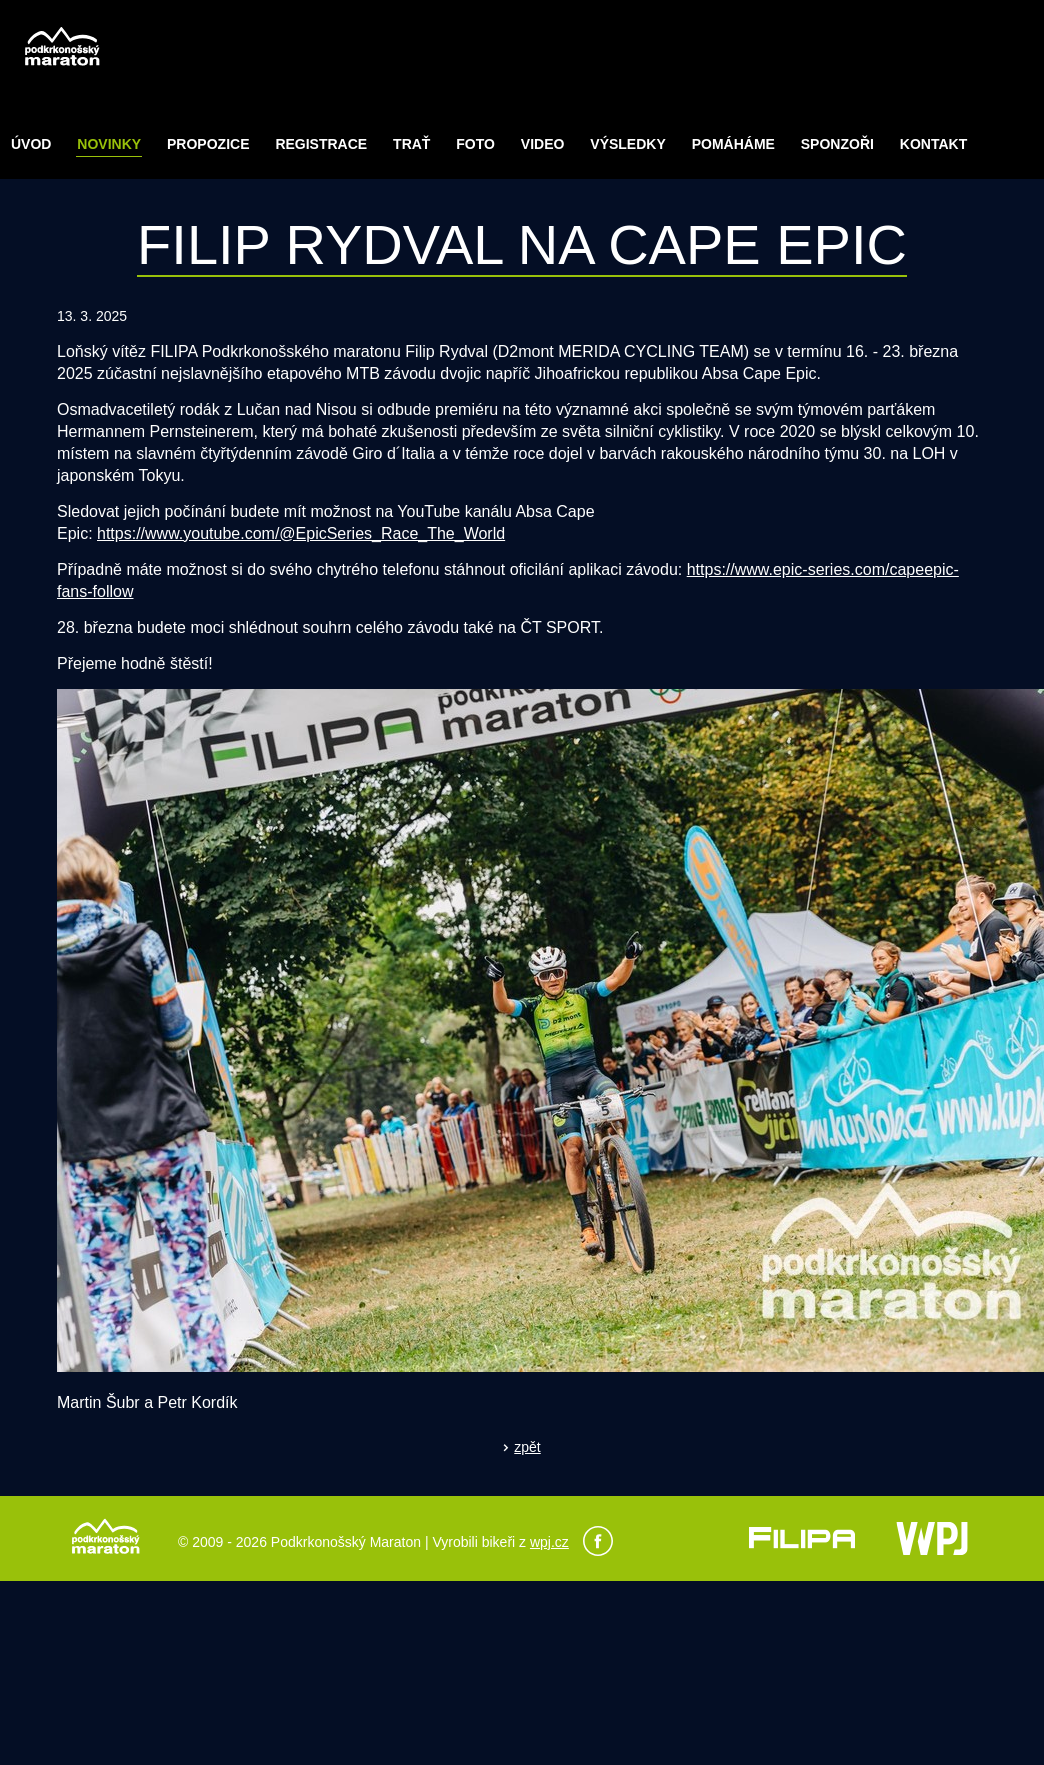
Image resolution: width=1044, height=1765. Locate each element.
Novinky (109, 144)
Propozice (208, 144)
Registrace (321, 144)
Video (543, 144)
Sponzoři (837, 144)
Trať (411, 144)
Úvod (31, 144)
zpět (527, 1447)
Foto (475, 144)
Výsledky (627, 144)
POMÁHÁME (733, 144)
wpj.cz (549, 1542)
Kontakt (933, 144)
